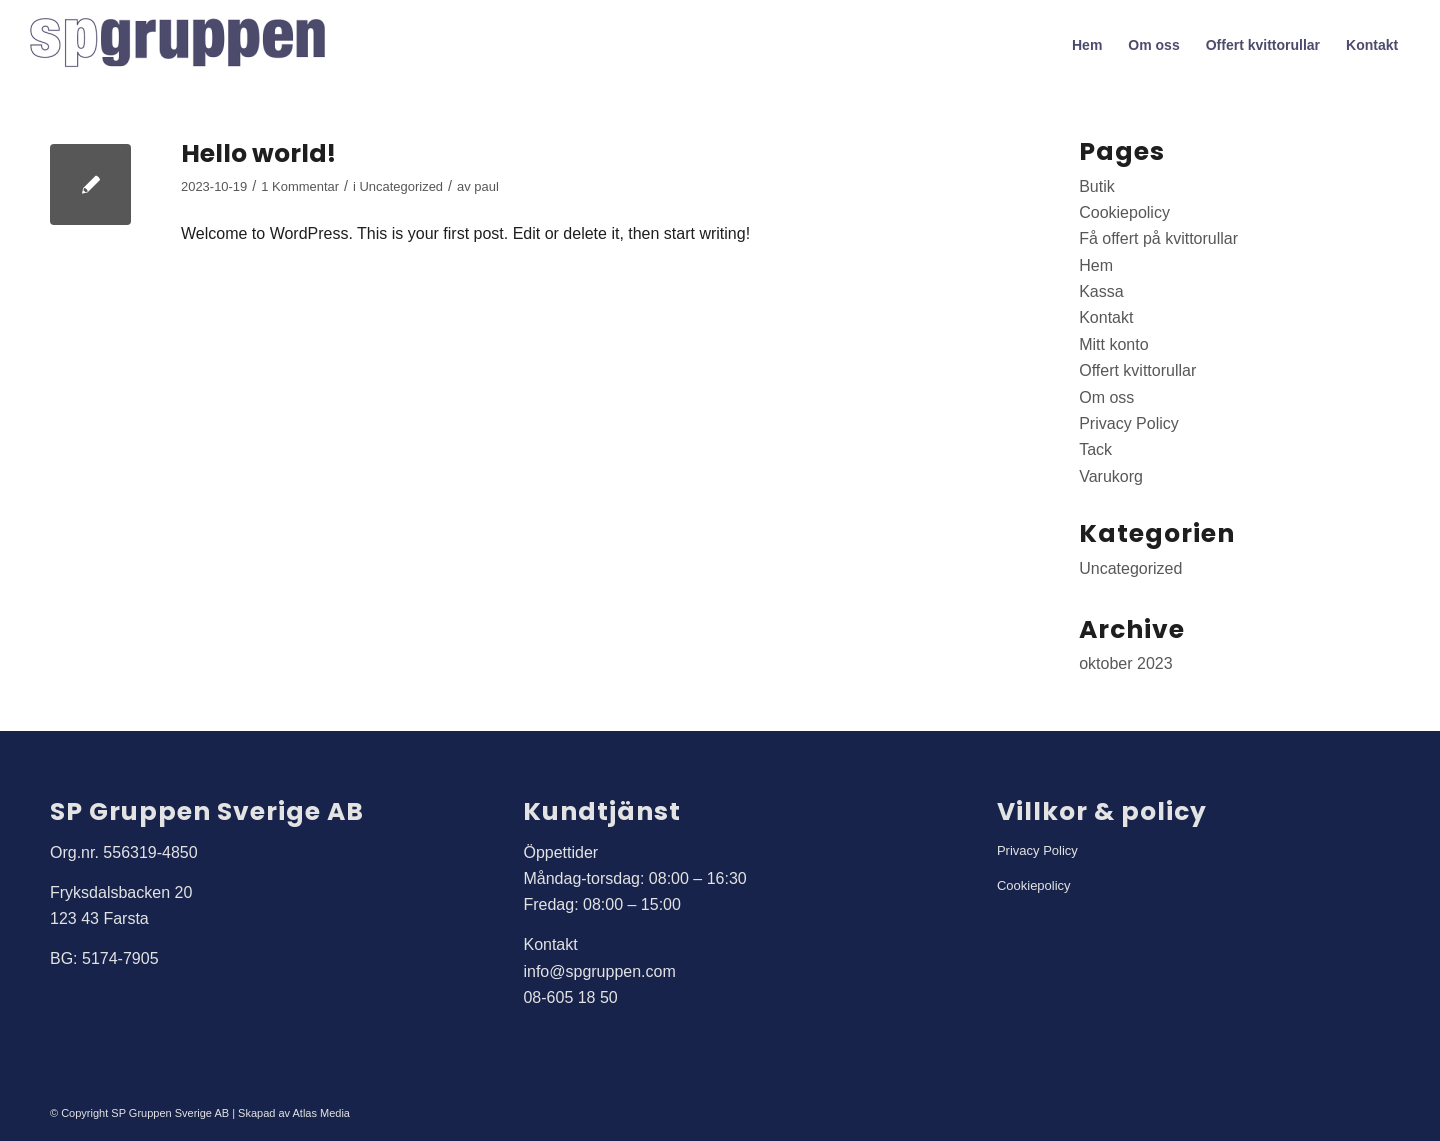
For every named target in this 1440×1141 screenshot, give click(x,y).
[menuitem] (1087, 45)
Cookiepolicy (1124, 212)
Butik (1097, 186)
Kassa (1101, 291)
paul (486, 186)
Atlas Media (321, 1113)
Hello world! (258, 153)
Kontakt (1106, 317)
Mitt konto (1113, 344)
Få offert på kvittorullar (1158, 238)
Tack (1095, 449)
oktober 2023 (1125, 663)
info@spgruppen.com (599, 971)
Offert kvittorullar (1137, 370)
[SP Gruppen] (179, 45)
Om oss (1106, 397)
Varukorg (1111, 476)
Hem (1096, 265)
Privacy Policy (1129, 423)
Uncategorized (402, 186)
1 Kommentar (300, 186)
